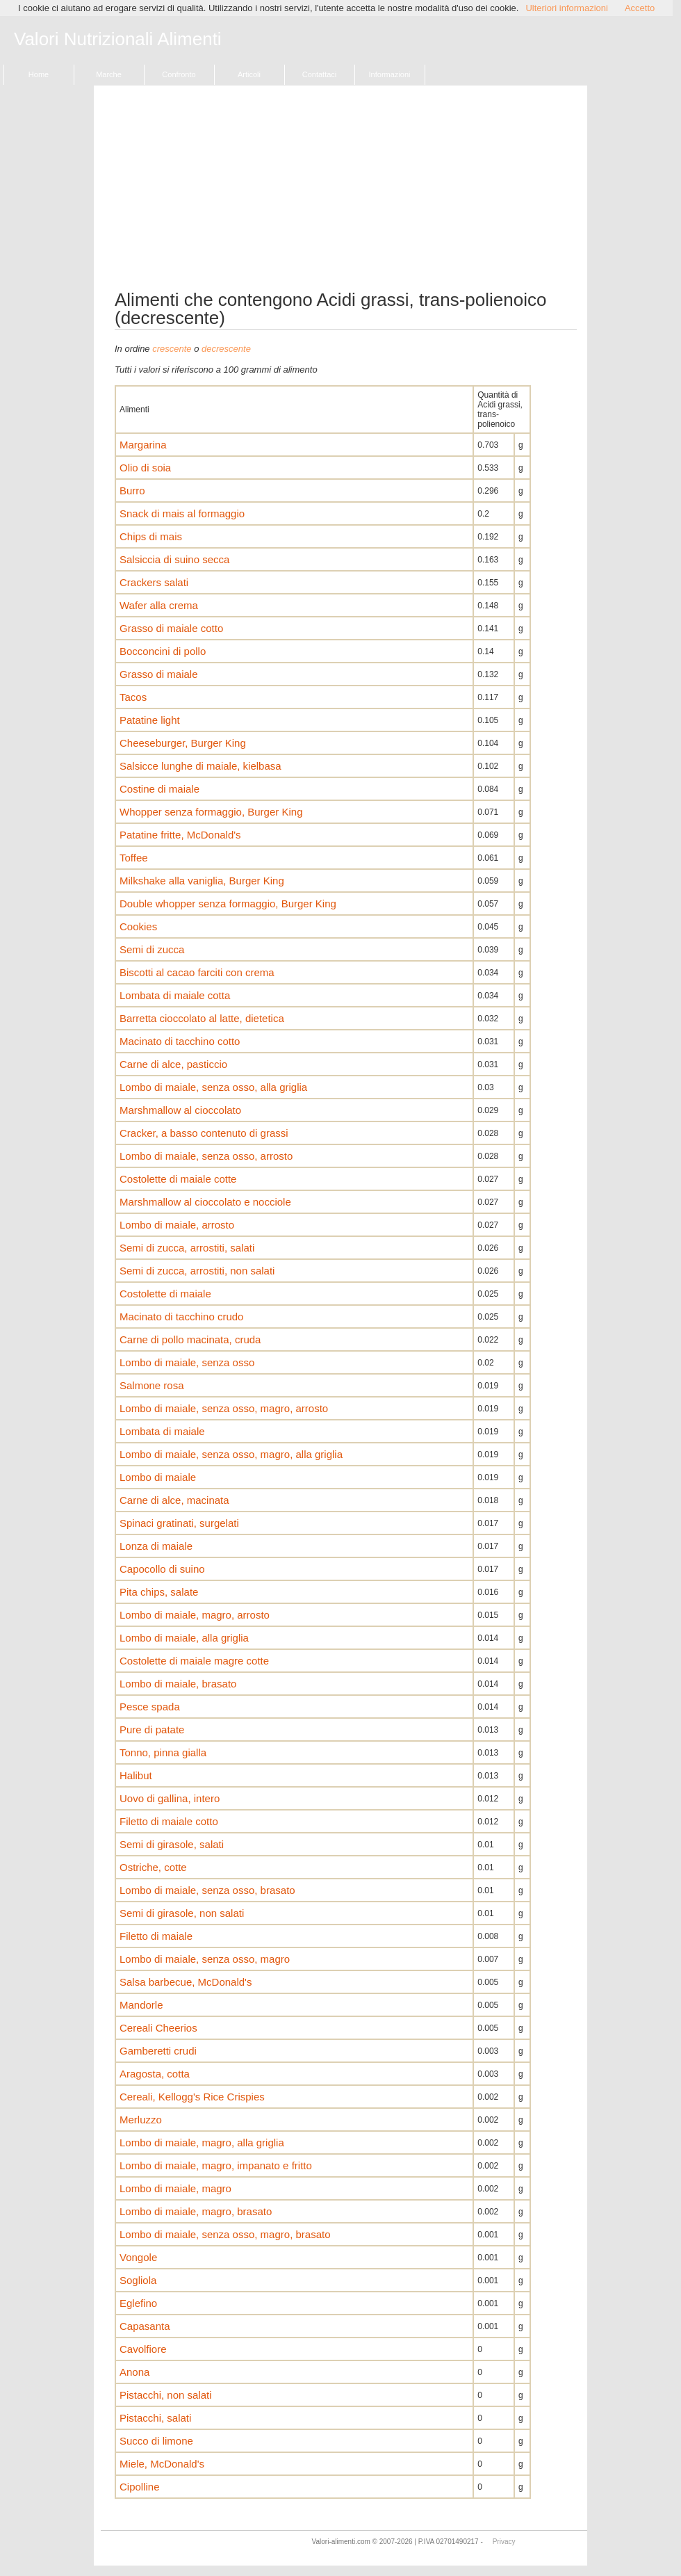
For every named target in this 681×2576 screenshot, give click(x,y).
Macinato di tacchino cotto (180, 1041)
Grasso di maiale (159, 674)
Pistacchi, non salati (166, 2395)
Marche (109, 74)
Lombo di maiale (158, 1477)
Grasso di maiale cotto (171, 628)
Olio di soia (145, 467)
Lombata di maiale (162, 1431)
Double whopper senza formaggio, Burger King (228, 903)
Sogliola (138, 2280)
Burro (132, 490)
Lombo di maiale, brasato (178, 1684)
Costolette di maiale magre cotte (194, 1661)
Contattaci (319, 74)
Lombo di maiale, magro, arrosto (195, 1615)
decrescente (226, 348)
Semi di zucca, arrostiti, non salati (197, 1271)
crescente (171, 348)
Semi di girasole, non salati (182, 1913)
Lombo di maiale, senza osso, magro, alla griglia (231, 1454)
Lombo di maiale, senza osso (187, 1362)
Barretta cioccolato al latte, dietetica (202, 1018)
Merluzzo (141, 2119)
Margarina (143, 445)
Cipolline (140, 2487)
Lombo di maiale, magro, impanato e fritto (216, 2165)
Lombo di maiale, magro (175, 2188)
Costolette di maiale (165, 1293)
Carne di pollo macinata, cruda (190, 1339)
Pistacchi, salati (155, 2418)
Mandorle (141, 2005)
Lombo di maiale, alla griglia (184, 1638)
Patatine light (150, 720)
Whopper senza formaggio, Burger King (211, 812)
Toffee (134, 858)
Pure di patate (152, 1729)
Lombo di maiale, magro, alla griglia (202, 2142)
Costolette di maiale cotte (178, 1179)
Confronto (178, 74)
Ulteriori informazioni (566, 8)
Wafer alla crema (159, 605)
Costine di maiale (159, 789)
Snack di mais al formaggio (182, 513)
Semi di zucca (152, 949)
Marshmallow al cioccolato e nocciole (205, 1202)
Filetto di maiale (156, 1936)
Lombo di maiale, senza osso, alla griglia (213, 1087)
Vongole (138, 2257)
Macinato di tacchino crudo (181, 1316)
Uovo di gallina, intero (170, 1798)
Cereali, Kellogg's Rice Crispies (192, 2097)
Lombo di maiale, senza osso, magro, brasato (225, 2234)
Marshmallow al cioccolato (180, 1110)
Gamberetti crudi (158, 2051)
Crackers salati (154, 582)
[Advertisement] (346, 193)
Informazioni (390, 74)
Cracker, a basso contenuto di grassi (204, 1133)
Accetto (640, 8)
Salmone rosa (152, 1385)
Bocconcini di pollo (163, 651)
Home (38, 74)
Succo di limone (156, 2441)
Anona (134, 2372)
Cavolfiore (143, 2349)
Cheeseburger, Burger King (183, 743)
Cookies (138, 926)
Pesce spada (150, 1706)
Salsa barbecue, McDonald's (186, 1982)
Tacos (133, 697)
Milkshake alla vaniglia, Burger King (202, 880)
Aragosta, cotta (155, 2074)
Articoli (249, 74)
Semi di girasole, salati (172, 1844)
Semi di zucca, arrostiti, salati (187, 1248)
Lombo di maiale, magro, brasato (196, 2211)
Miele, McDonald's (162, 2464)
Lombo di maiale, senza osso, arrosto (206, 1156)
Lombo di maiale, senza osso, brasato (207, 1890)
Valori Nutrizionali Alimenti (118, 39)
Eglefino (138, 2303)
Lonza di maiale (156, 1546)
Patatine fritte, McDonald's (180, 835)
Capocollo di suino (162, 1569)
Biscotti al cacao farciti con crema (197, 972)
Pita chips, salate (159, 1592)
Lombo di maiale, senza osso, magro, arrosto (224, 1408)
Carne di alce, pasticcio (173, 1064)
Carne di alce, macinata (174, 1500)
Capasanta (145, 2326)
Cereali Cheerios (158, 2028)
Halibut (136, 1775)
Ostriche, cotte (153, 1867)
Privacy (504, 2541)
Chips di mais (151, 536)
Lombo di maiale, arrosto (177, 1225)
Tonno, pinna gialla (163, 1752)
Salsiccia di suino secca (174, 559)
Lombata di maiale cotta (175, 995)
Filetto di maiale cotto (169, 1821)
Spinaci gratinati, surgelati (179, 1523)
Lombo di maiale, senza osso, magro (205, 1959)
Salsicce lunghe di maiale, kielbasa (200, 766)
